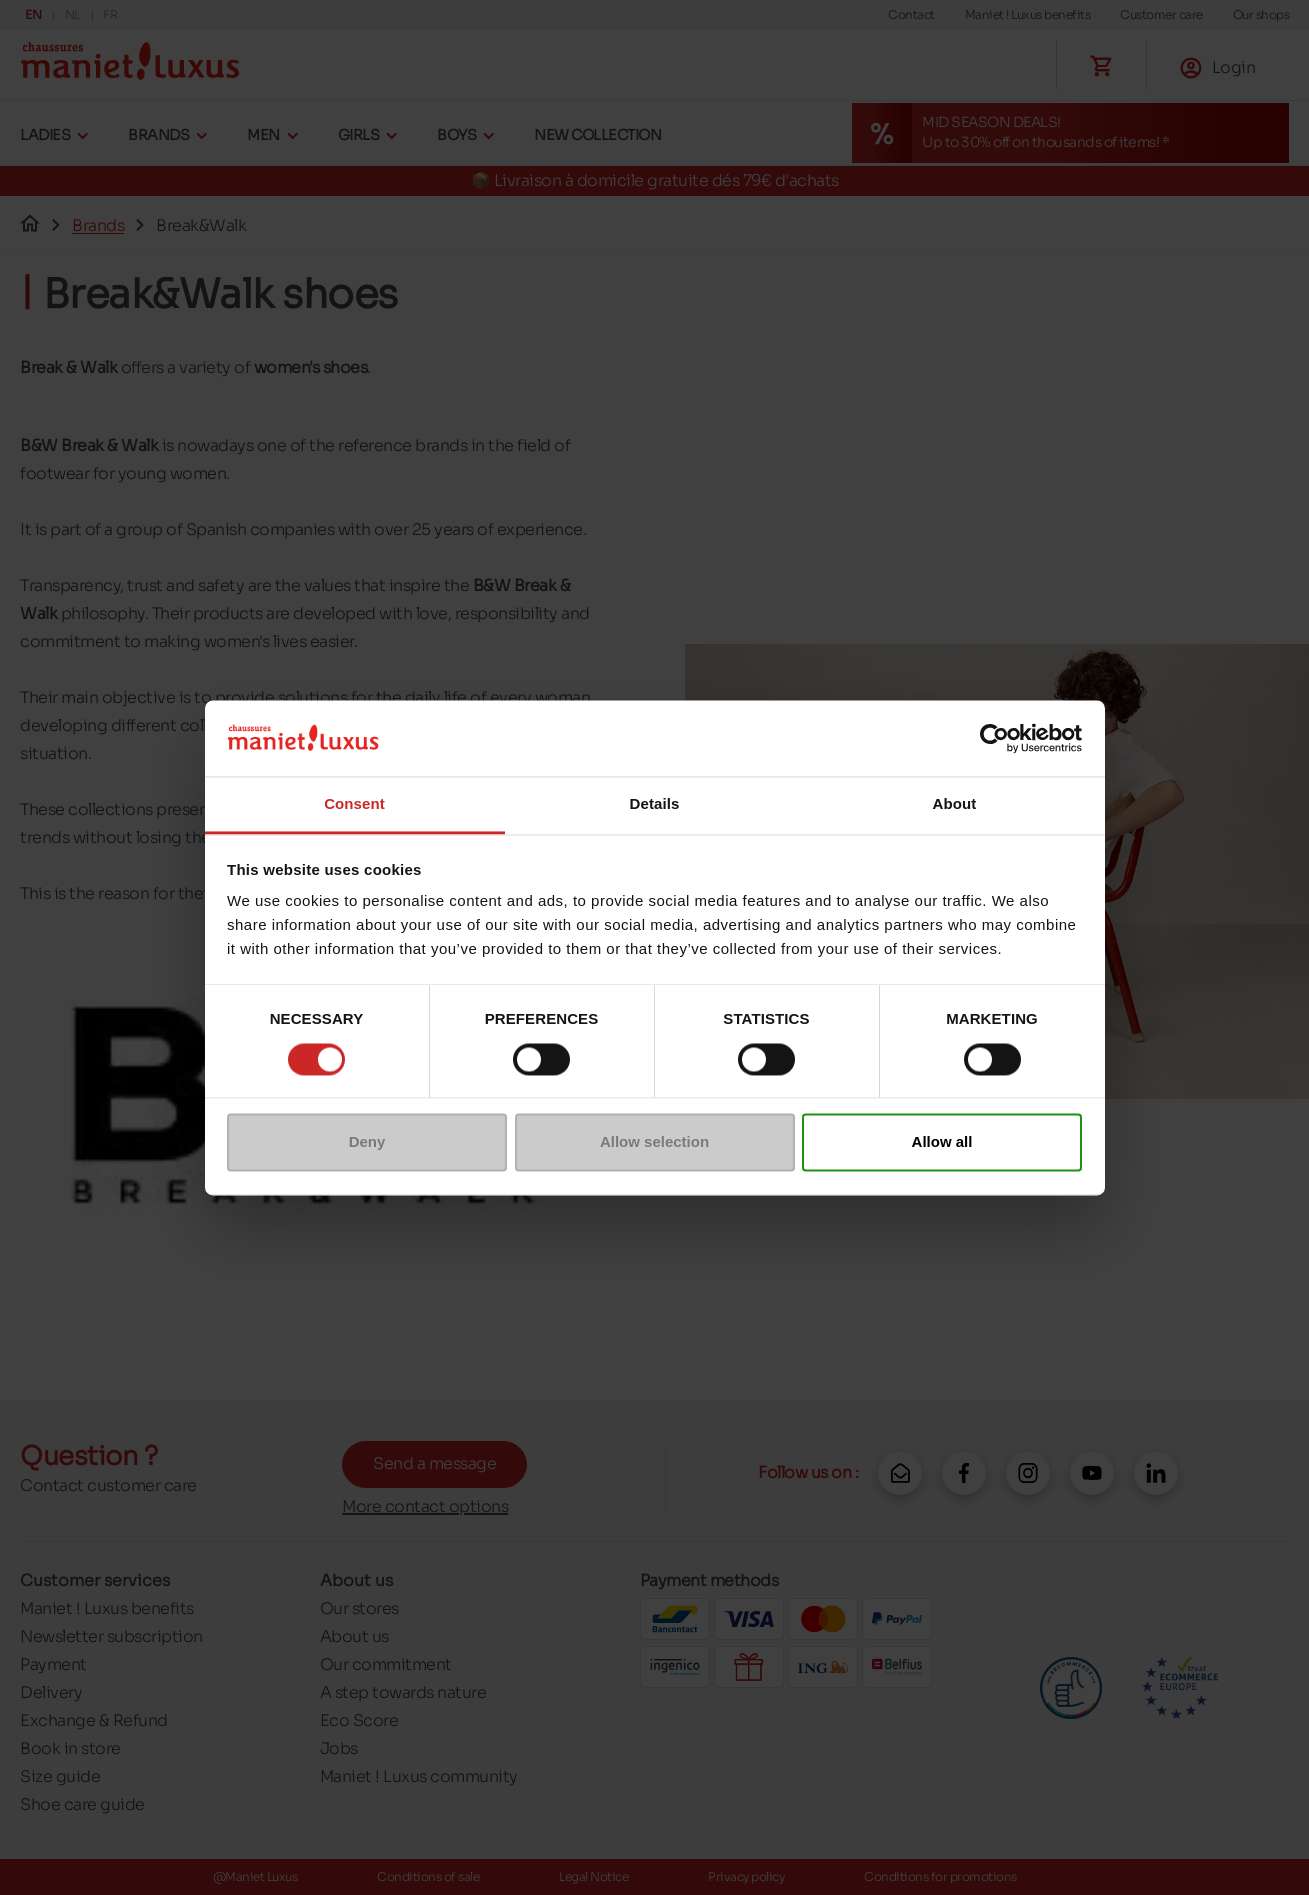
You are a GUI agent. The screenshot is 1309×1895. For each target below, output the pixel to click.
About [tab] (955, 804)
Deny (367, 1142)
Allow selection (654, 1142)
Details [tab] (655, 804)
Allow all (942, 1142)
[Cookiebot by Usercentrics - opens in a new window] (994, 738)
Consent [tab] (354, 804)
